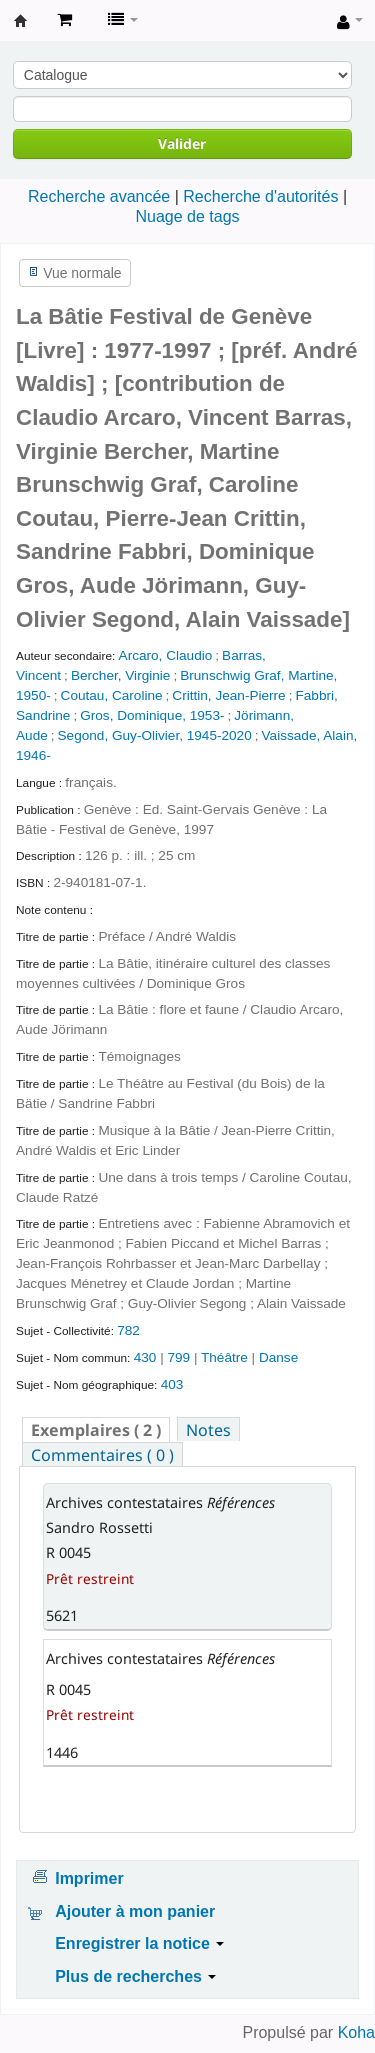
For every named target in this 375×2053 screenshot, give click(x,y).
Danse (278, 1357)
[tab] (96, 1429)
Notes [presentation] (208, 1430)
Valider (182, 143)
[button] (64, 20)
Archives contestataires (21, 21)
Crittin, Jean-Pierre (228, 695)
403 (172, 1384)
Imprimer (89, 1878)
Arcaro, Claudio (166, 655)
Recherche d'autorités (260, 196)
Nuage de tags (187, 216)
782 (128, 1330)
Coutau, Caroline (112, 695)
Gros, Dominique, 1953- (152, 715)
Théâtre (226, 1357)
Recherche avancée (99, 196)
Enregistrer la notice (139, 1943)
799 (178, 1357)
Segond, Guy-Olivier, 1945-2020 (155, 735)
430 (145, 1357)
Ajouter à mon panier (135, 1911)
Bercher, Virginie (121, 675)
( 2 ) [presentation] (96, 1430)
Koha (356, 2032)
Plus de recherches (135, 1976)
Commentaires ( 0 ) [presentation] (102, 1455)
